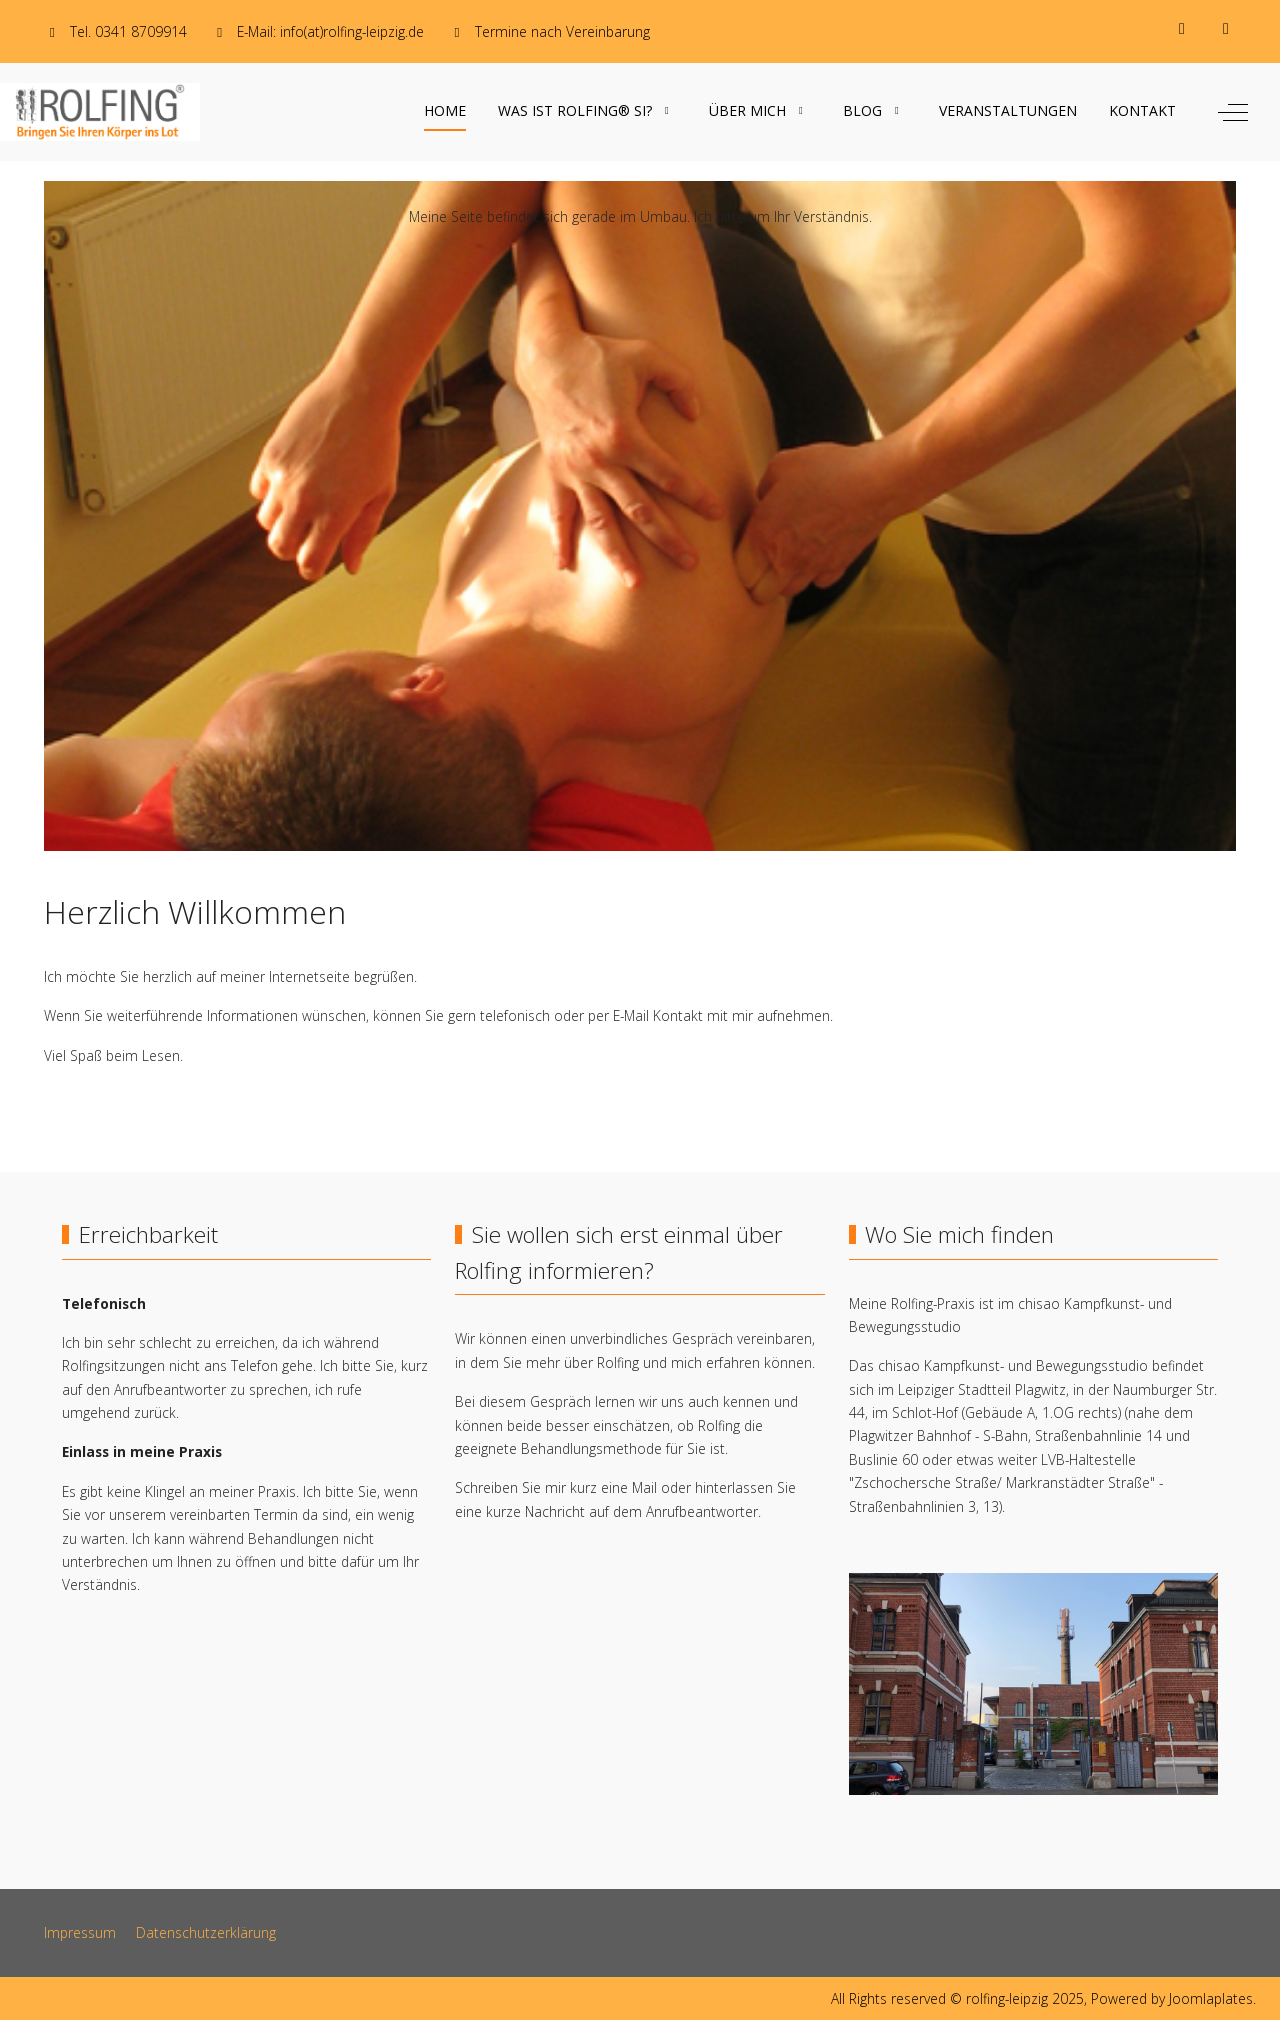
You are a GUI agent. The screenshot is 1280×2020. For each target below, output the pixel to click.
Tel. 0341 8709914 (128, 31)
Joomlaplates (1211, 1998)
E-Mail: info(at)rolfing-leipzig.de (330, 31)
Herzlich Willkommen (195, 911)
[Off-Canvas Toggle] (1233, 112)
